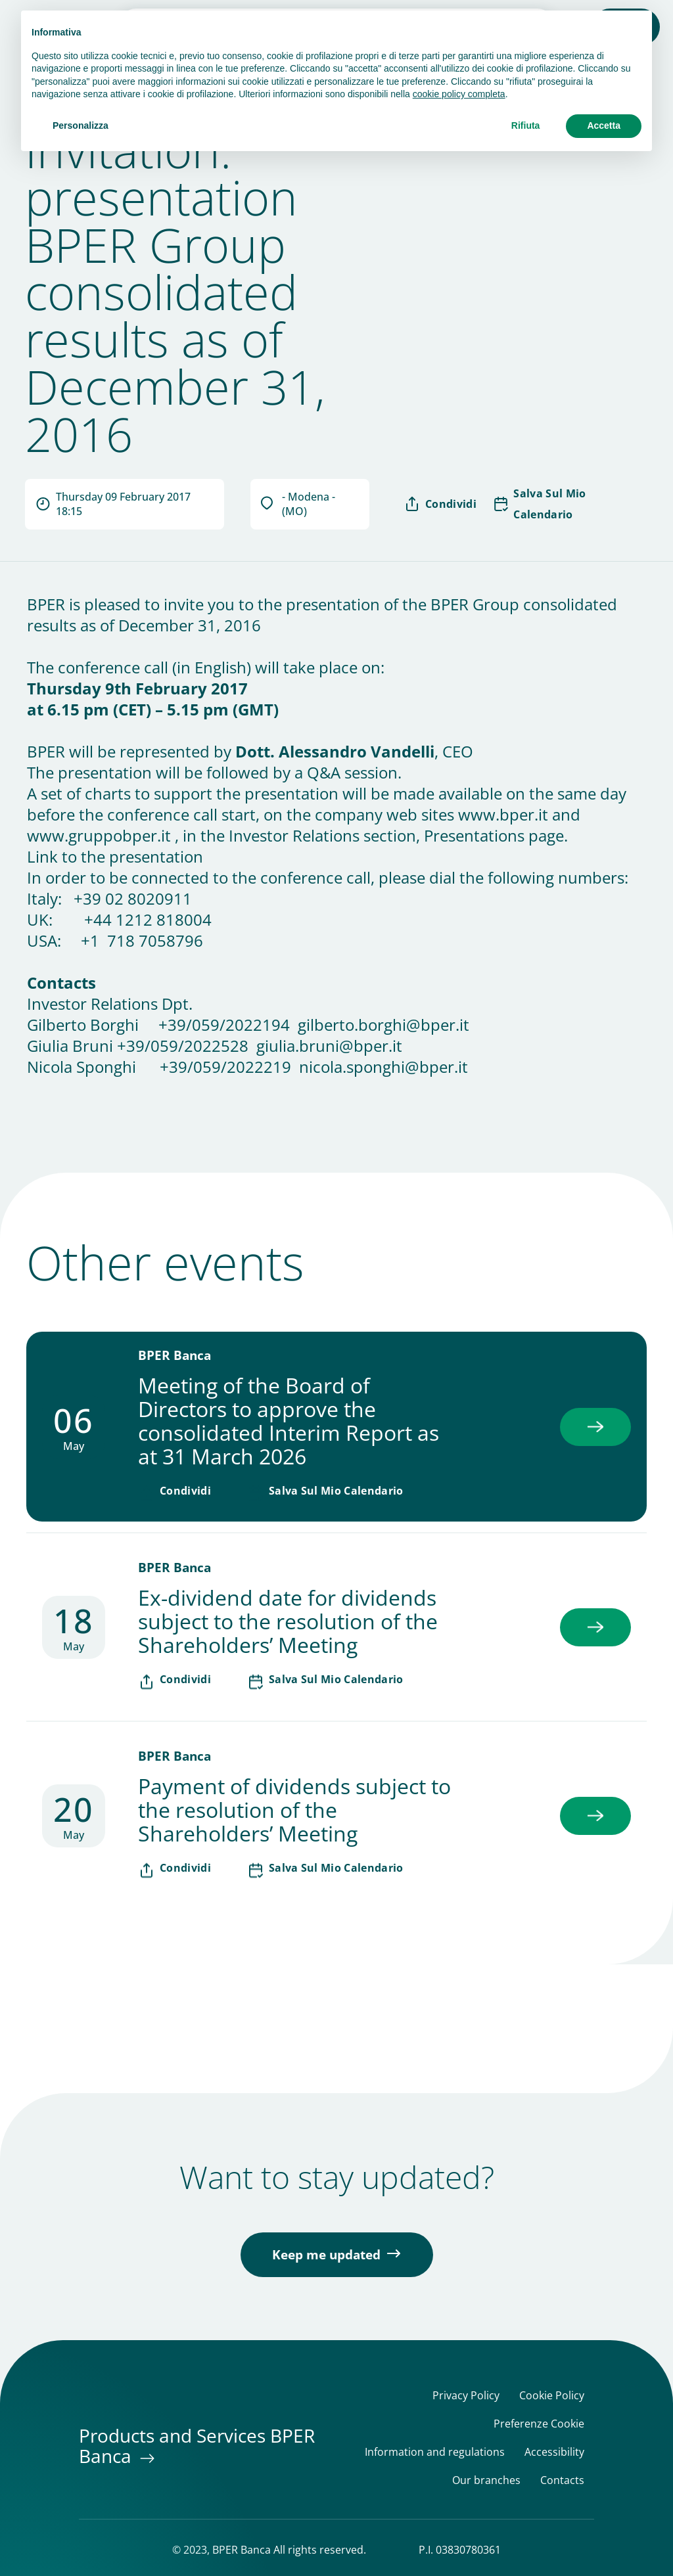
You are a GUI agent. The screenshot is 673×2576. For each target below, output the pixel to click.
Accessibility (554, 2452)
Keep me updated (326, 2254)
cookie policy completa (459, 94)
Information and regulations (435, 2452)
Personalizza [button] (80, 125)
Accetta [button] (603, 125)
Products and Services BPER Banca (197, 2445)
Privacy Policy (465, 2395)
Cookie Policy (551, 2395)
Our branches (486, 2480)
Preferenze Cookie (539, 2424)
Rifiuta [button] (525, 125)
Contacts (562, 2480)
